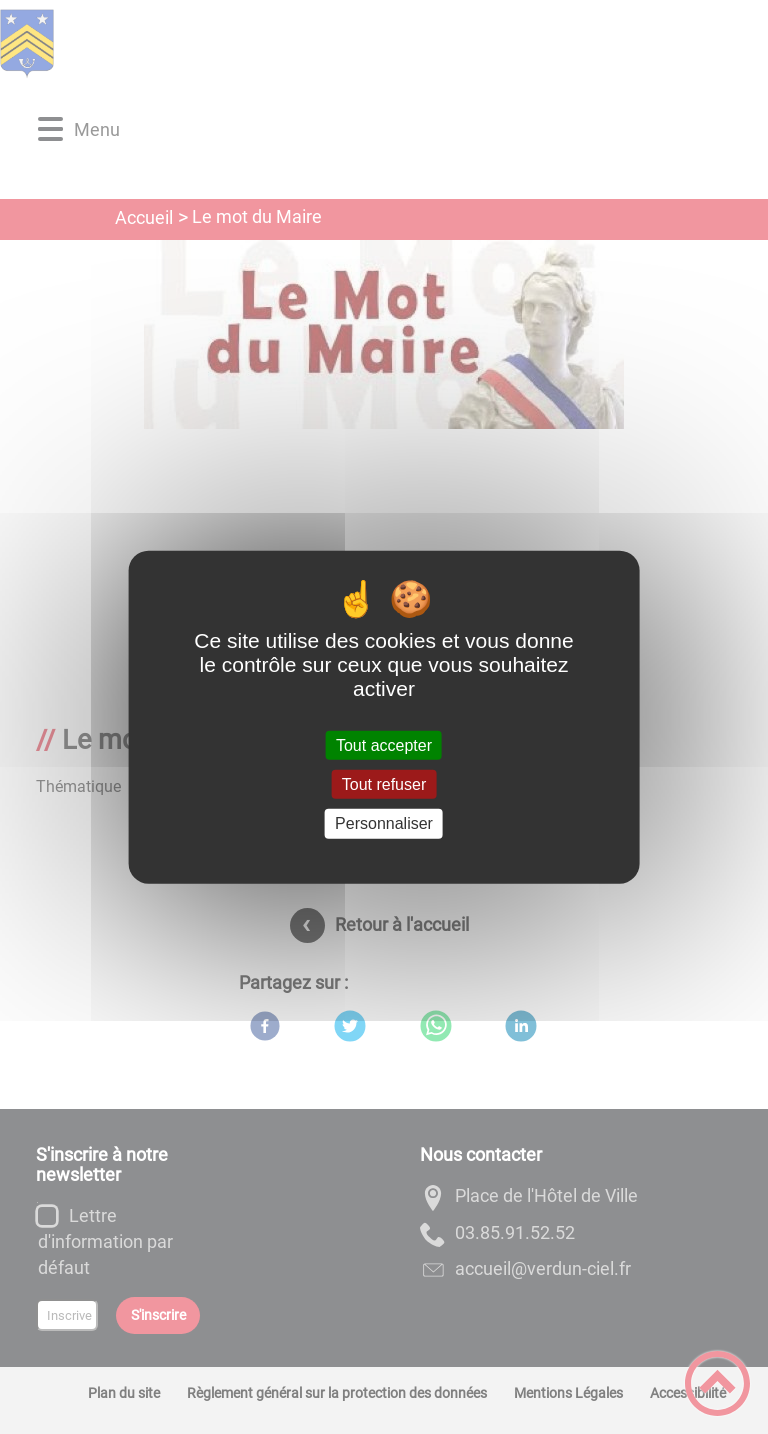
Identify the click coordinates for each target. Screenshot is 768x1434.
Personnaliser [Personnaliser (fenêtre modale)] (384, 823)
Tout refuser (384, 784)
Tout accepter (384, 745)
